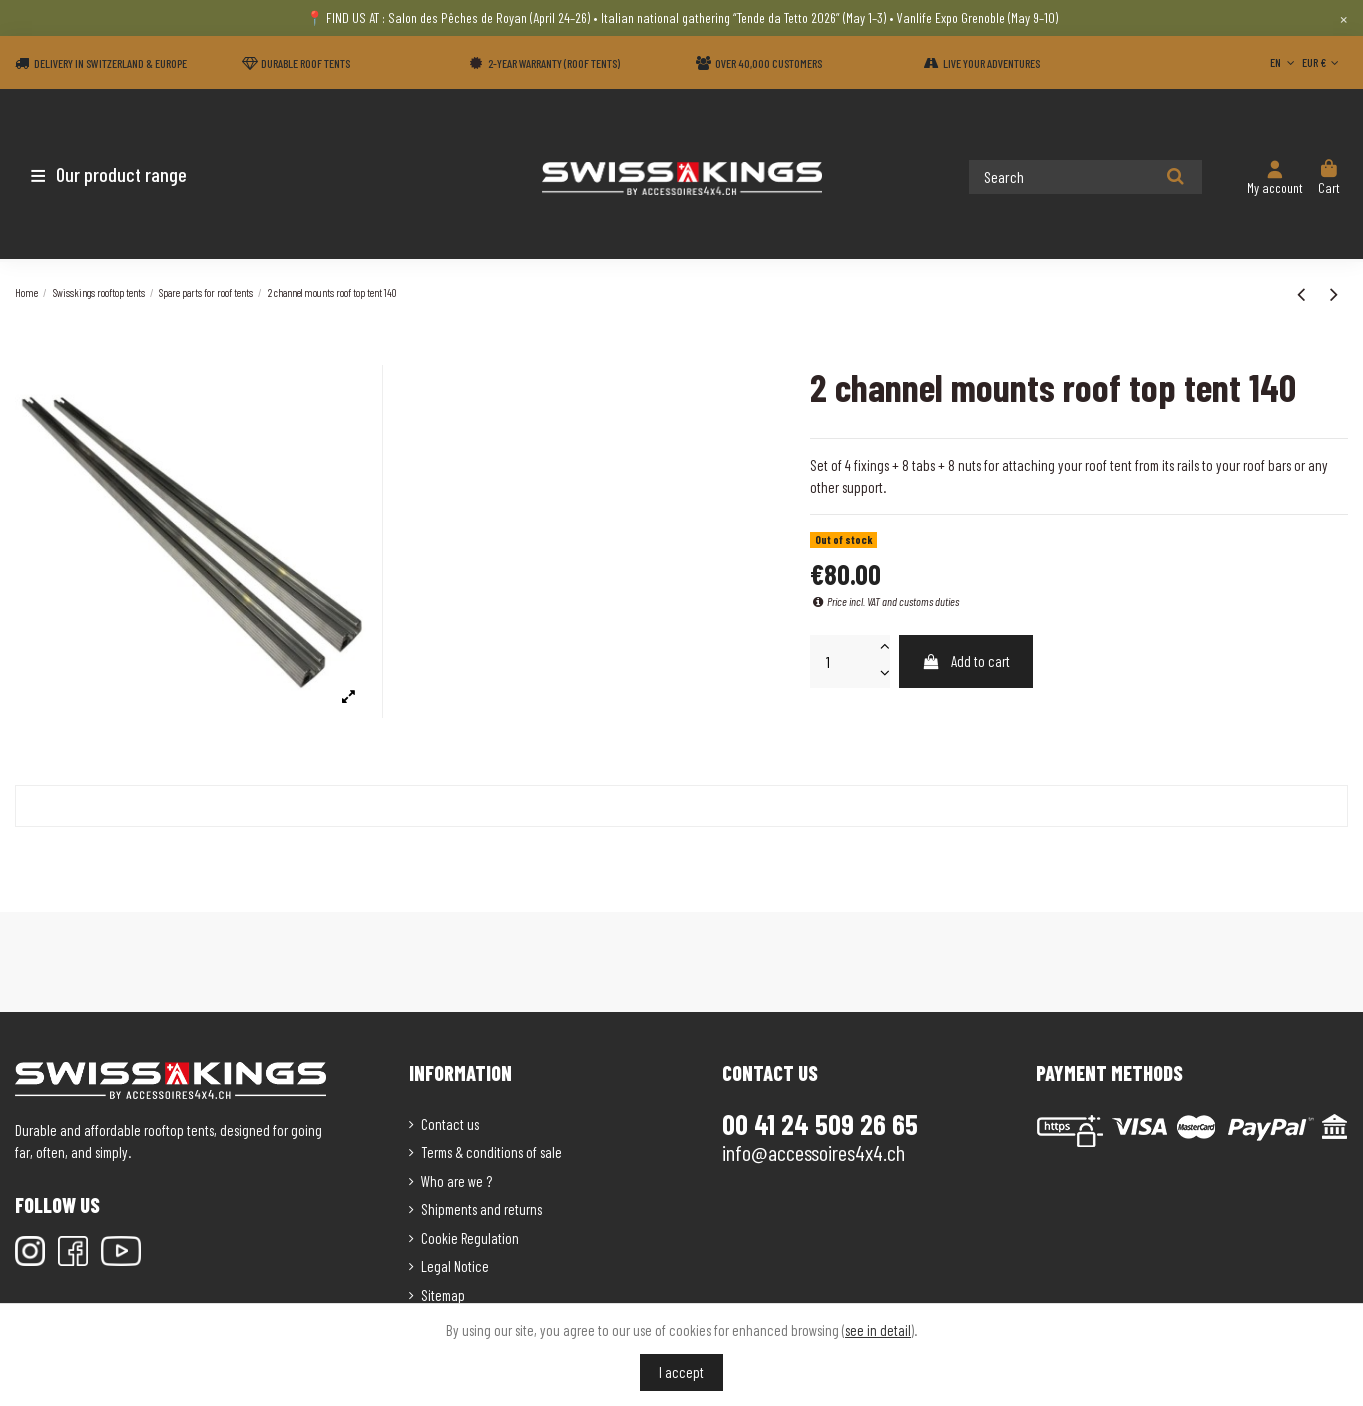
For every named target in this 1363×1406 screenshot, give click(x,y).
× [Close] (1343, 18)
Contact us (450, 1124)
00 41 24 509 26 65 (820, 1124)
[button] (132, 174)
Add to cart (966, 661)
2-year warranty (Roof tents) (554, 63)
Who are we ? (456, 1181)
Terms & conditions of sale (491, 1152)
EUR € (1322, 62)
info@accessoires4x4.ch (813, 1152)
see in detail (878, 1330)
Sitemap (443, 1295)
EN (1284, 62)
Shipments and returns (481, 1209)
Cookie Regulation (470, 1238)
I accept (681, 1372)
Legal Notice (455, 1266)
